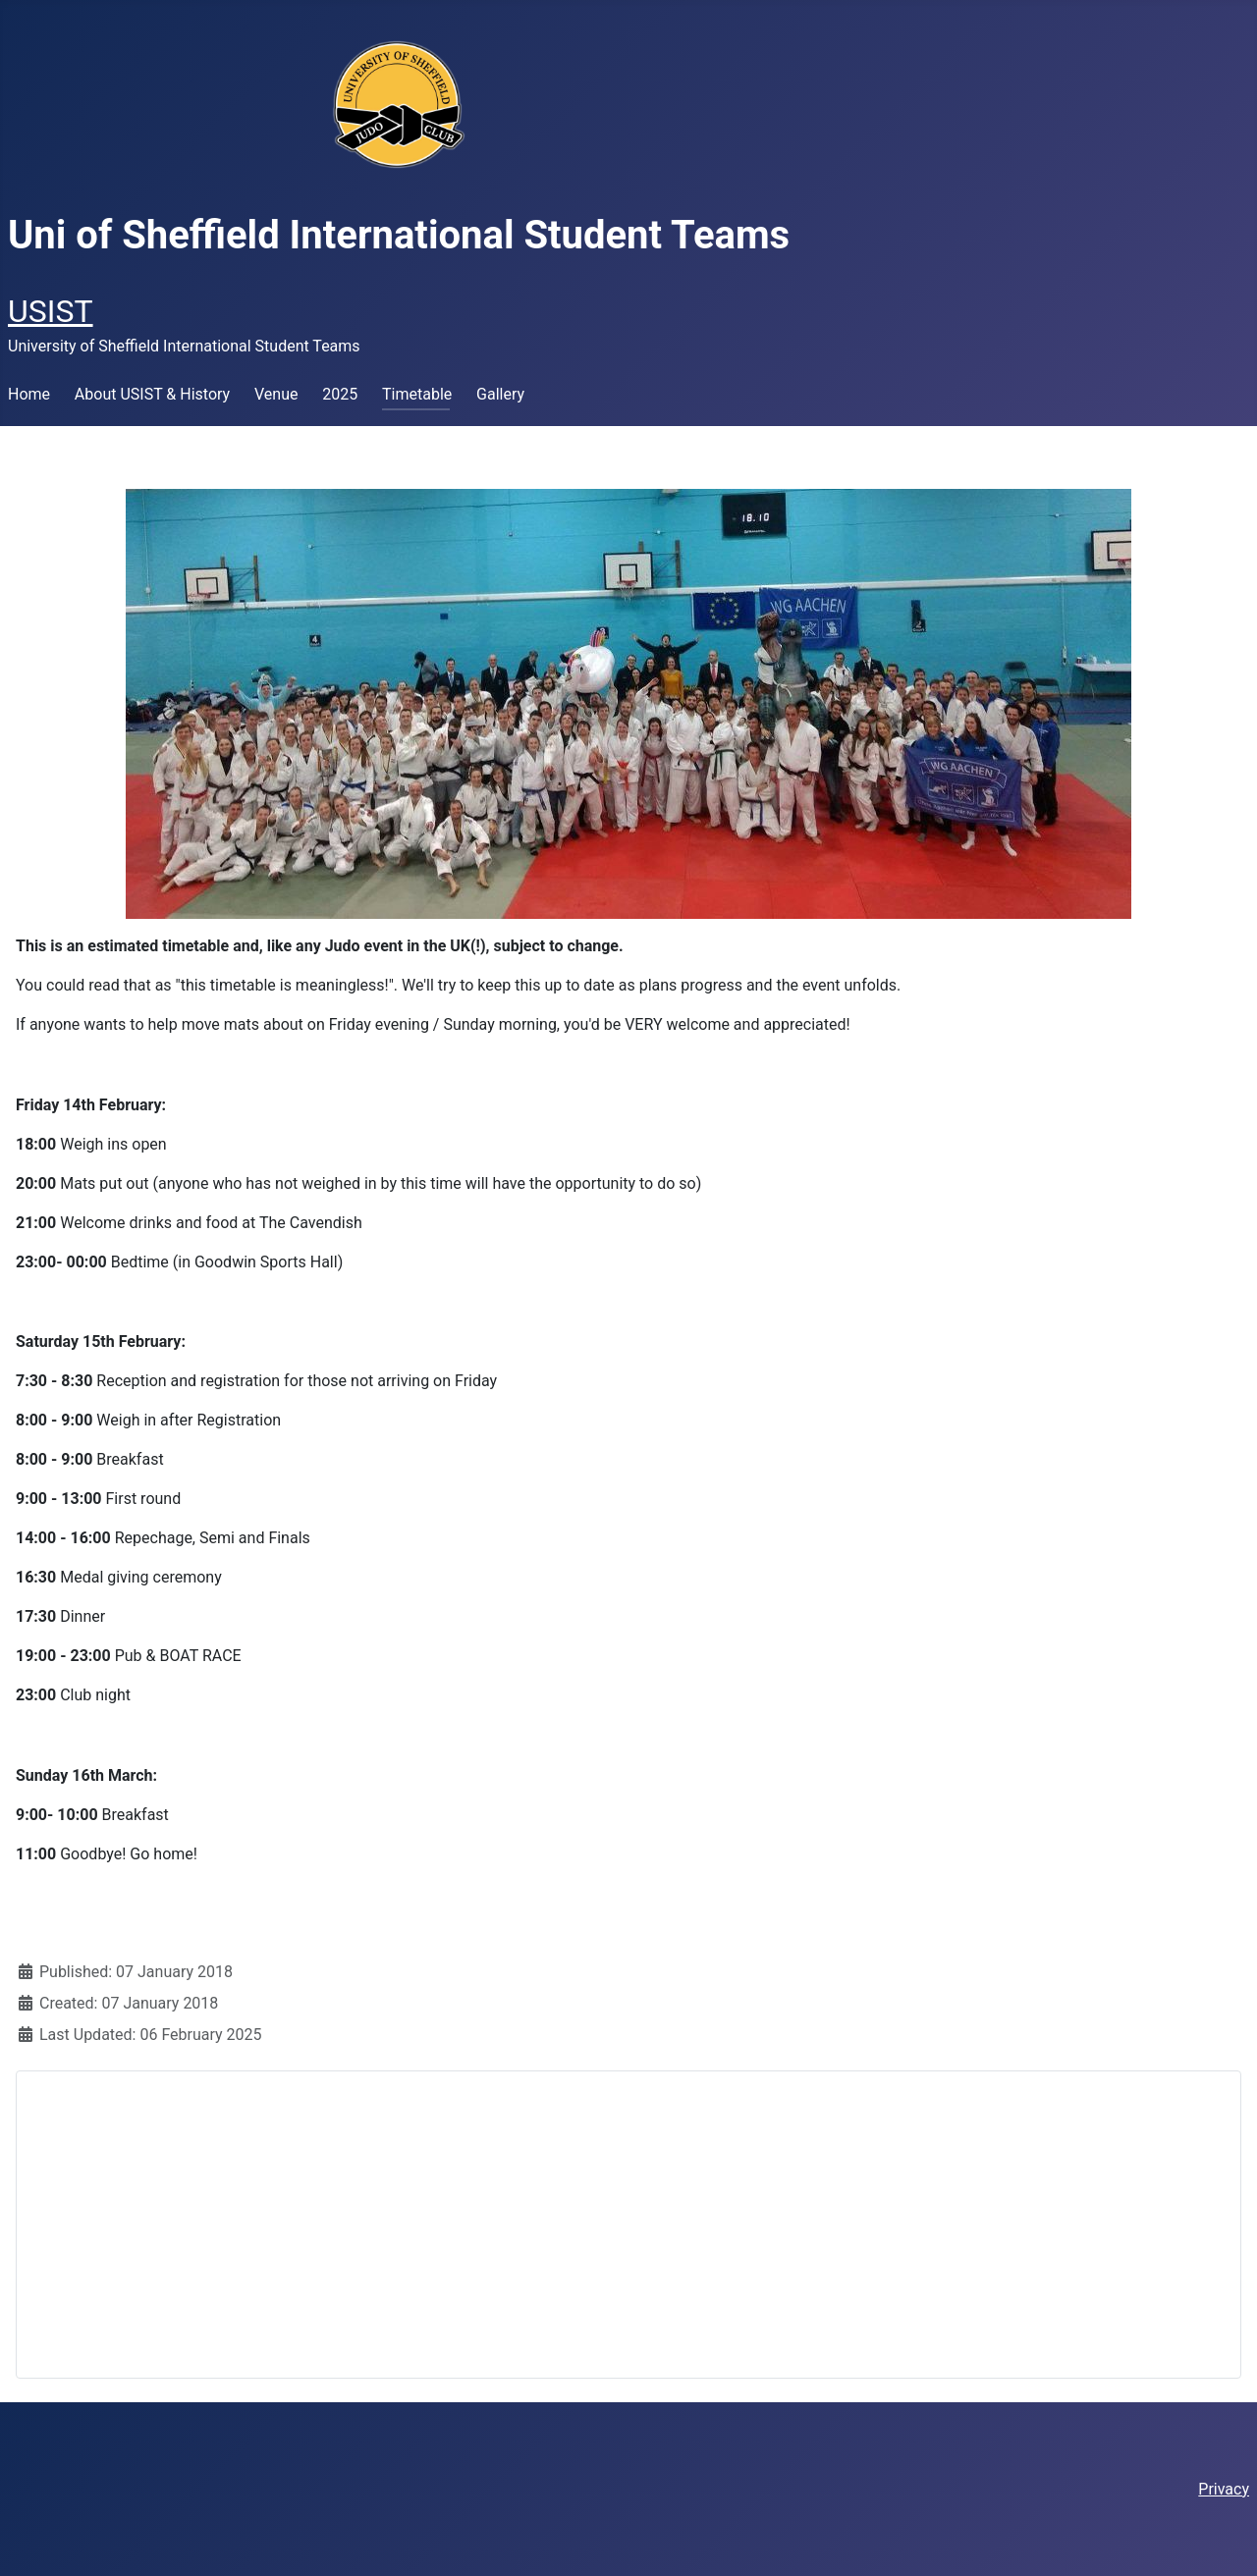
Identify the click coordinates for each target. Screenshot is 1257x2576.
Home (29, 394)
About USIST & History (152, 394)
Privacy (1223, 2489)
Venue (276, 394)
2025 (339, 394)
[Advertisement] (628, 2224)
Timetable (417, 394)
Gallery (500, 394)
